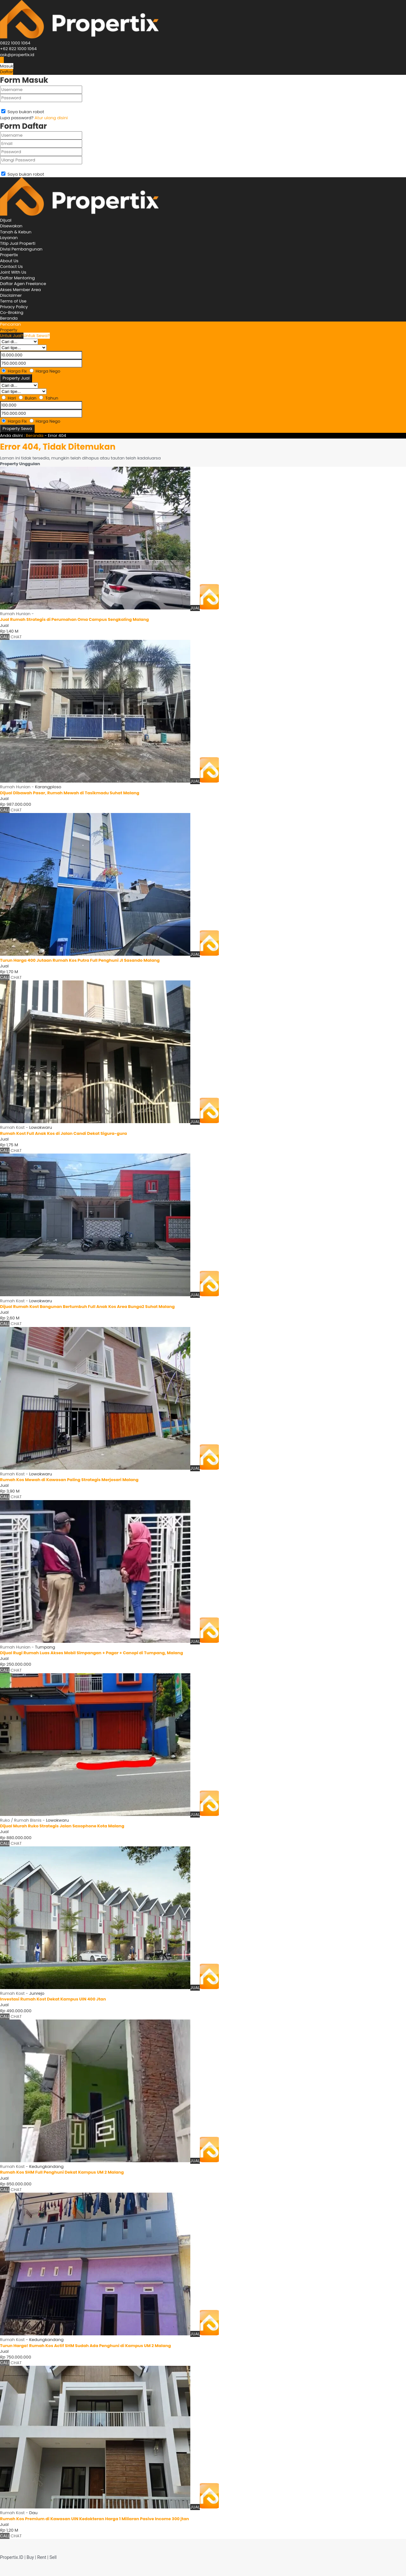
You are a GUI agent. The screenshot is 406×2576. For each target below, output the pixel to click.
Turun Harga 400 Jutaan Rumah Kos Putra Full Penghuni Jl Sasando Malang (80, 960)
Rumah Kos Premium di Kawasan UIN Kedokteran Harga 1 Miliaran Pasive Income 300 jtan (94, 2519)
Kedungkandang (46, 2166)
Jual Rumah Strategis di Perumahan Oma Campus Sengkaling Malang (74, 619)
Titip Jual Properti (17, 243)
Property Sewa (17, 429)
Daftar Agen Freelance (23, 284)
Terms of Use (13, 301)
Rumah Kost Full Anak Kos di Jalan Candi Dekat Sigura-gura (63, 1133)
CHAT (16, 637)
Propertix (9, 255)
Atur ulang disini (51, 118)
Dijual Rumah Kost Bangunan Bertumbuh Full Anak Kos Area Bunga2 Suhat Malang (87, 1307)
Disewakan (11, 226)
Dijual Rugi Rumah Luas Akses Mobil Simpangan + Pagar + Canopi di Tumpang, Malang (91, 1653)
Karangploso (48, 787)
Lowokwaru (40, 1127)
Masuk (6, 66)
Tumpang (45, 1647)
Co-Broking (11, 312)
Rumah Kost (12, 1127)
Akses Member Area (20, 290)
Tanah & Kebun (15, 232)
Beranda (9, 318)
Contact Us (11, 266)
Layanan (9, 238)
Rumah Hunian (15, 614)
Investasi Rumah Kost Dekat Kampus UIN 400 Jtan (53, 1999)
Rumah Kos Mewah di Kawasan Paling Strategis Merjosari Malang (69, 1480)
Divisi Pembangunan (21, 249)
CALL (5, 637)
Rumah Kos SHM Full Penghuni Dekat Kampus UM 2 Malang (62, 2172)
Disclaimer (11, 295)
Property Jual (16, 378)
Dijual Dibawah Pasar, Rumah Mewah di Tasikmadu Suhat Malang (69, 793)
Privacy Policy (14, 307)
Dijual (5, 220)
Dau (33, 2513)
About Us (9, 261)
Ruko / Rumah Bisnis (21, 1820)
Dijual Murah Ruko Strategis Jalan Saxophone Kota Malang (62, 1826)
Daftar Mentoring (17, 278)
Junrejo (36, 1993)
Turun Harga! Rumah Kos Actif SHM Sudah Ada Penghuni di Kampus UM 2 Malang (85, 2346)
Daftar (6, 72)
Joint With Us (13, 272)
